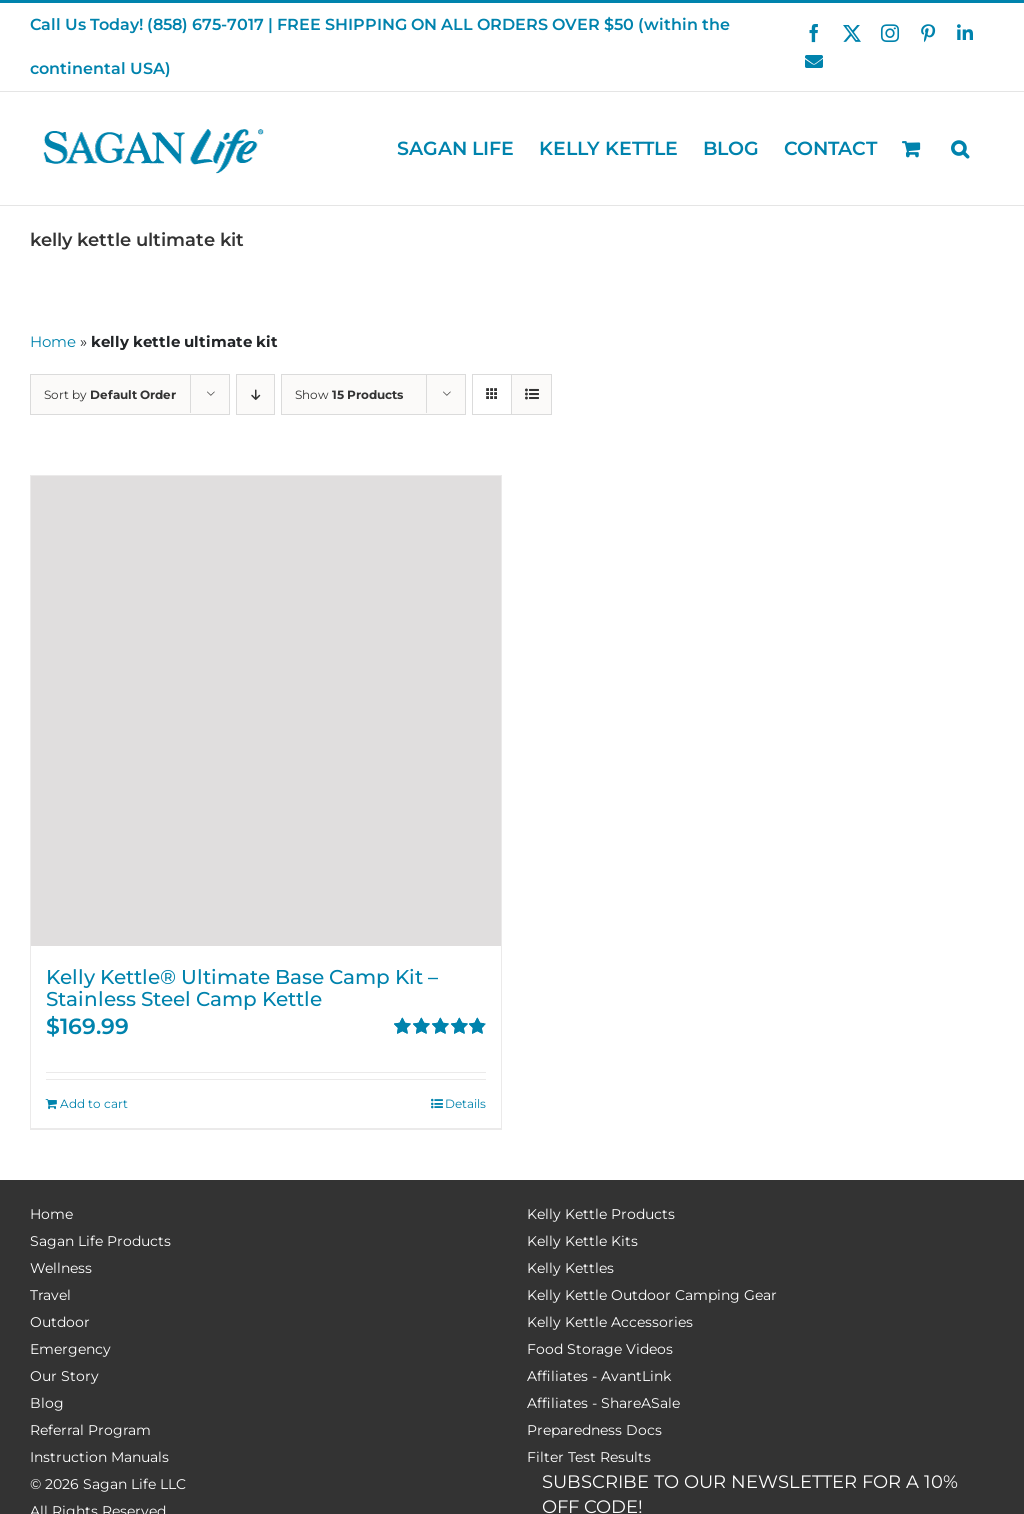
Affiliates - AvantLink (599, 1376)
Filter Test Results (589, 1457)
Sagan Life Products (100, 1241)
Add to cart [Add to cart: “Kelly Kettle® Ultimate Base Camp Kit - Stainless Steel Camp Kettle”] (94, 1103)
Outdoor (60, 1322)
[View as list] (531, 394)
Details (465, 1103)
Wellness (61, 1268)
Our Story (64, 1376)
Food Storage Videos (600, 1349)
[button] (960, 148)
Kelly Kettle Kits (582, 1241)
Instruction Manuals (99, 1457)
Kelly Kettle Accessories (610, 1322)
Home (53, 341)
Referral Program (90, 1430)
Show (349, 394)
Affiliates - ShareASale (603, 1403)
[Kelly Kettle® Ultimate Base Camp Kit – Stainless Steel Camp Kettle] (266, 711)
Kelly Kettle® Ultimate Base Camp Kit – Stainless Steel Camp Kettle (242, 988)
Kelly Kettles (570, 1268)
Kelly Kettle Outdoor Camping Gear (652, 1295)
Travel (50, 1295)
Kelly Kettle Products (601, 1214)
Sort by (110, 394)
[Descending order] (255, 394)
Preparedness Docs (594, 1430)
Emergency (70, 1349)
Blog (47, 1403)
